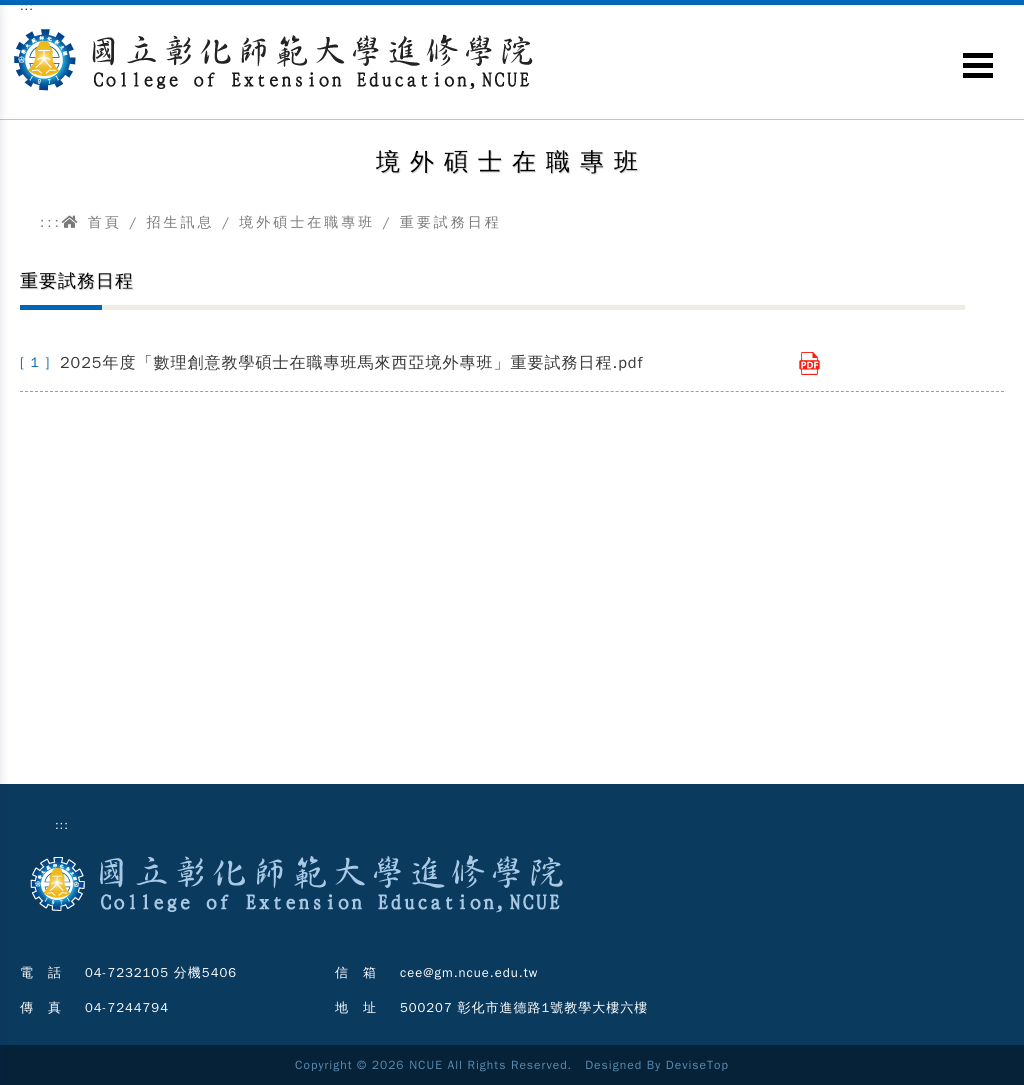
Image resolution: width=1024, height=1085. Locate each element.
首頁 (92, 222)
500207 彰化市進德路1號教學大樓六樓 (524, 1007)
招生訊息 (180, 222)
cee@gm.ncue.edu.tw (469, 972)
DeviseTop (697, 1065)
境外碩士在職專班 (307, 222)
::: (51, 222)
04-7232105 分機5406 (161, 972)
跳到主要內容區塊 (10, 20)
